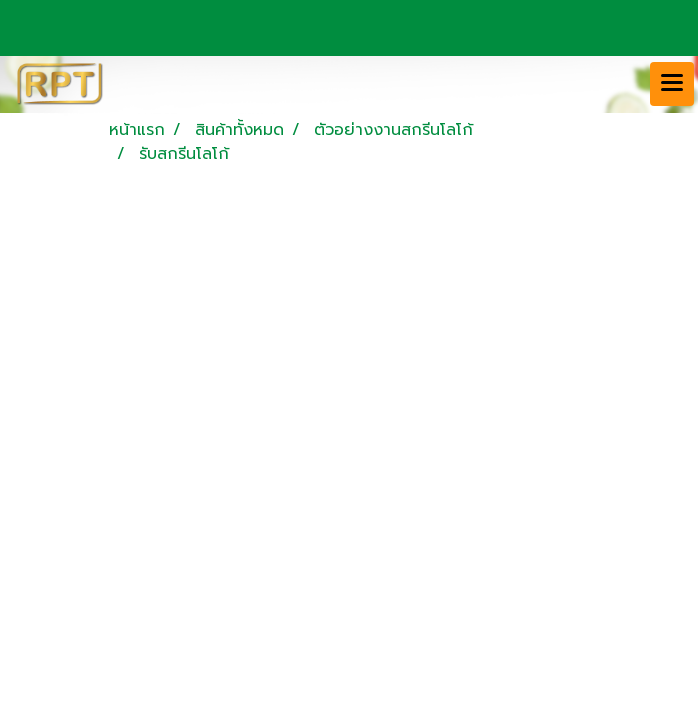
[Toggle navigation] (672, 84)
